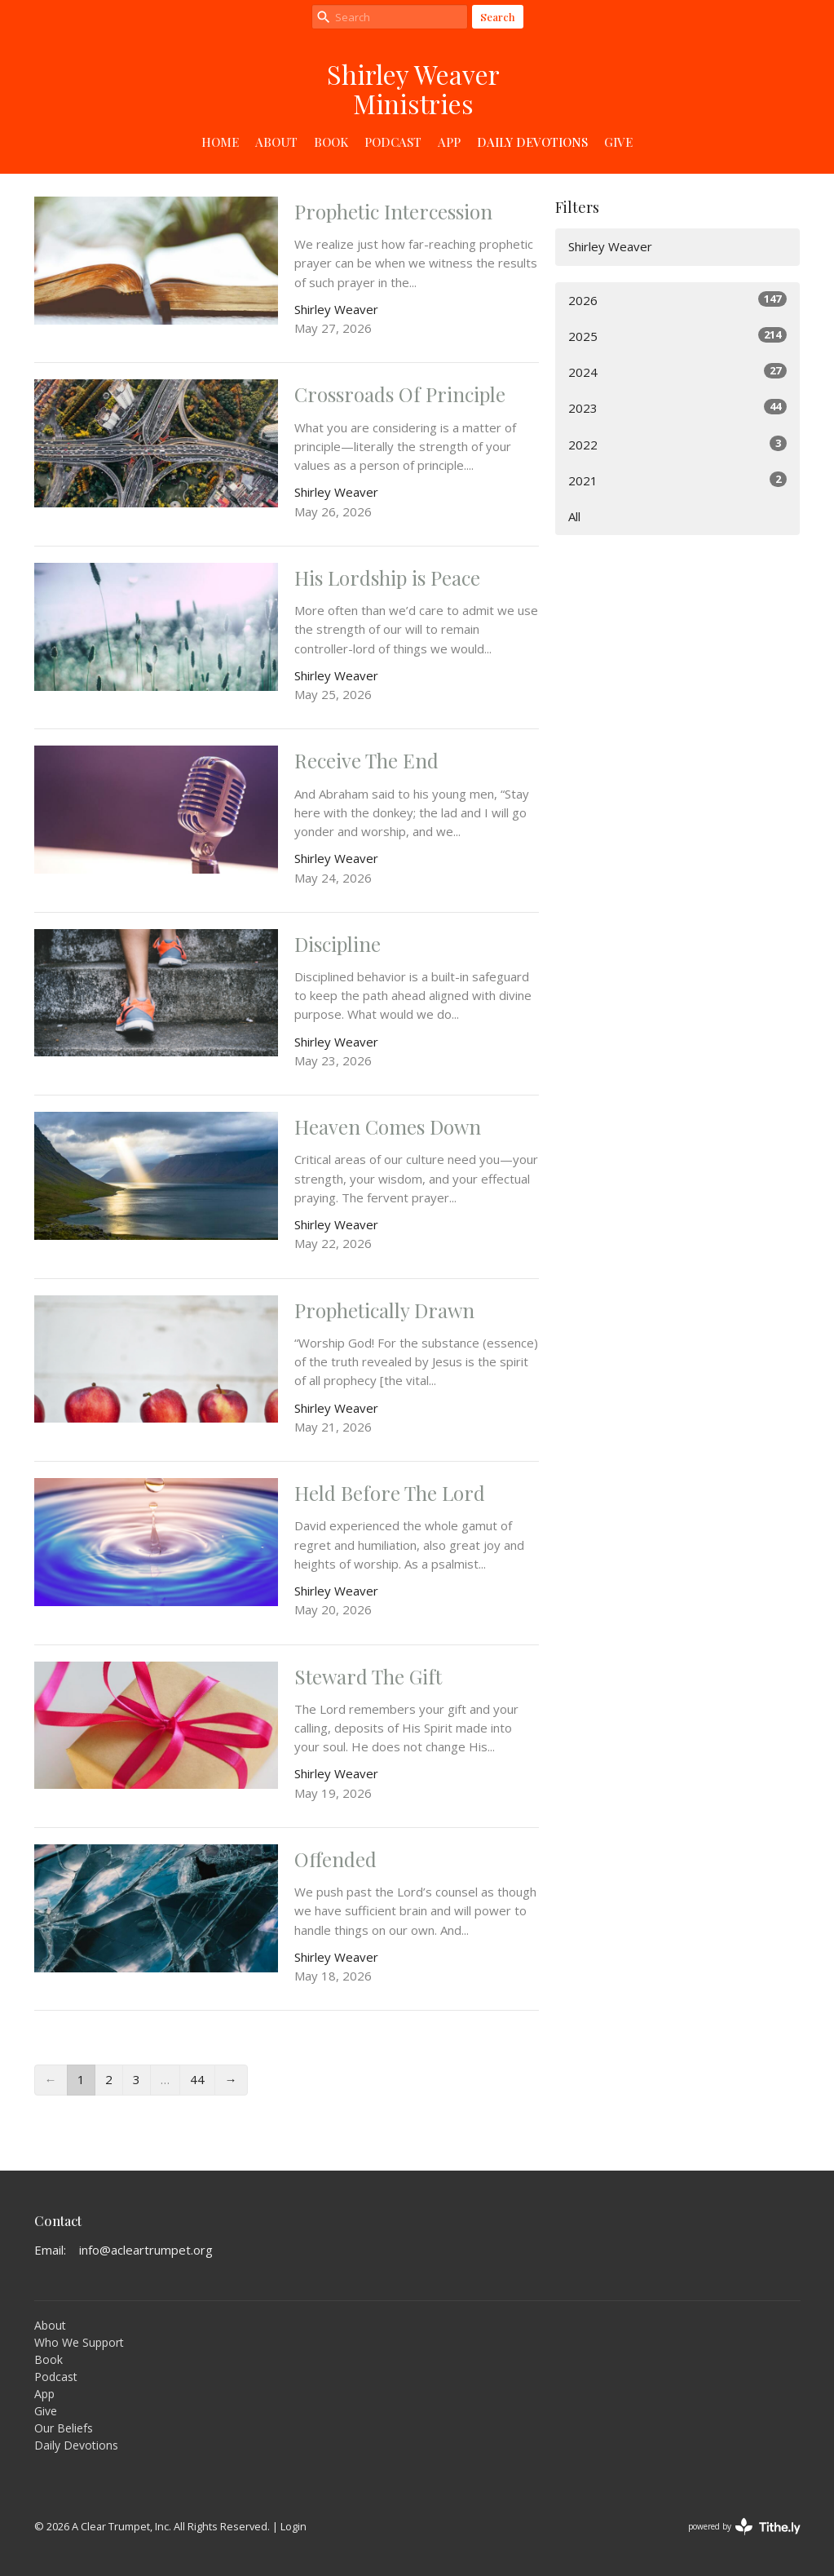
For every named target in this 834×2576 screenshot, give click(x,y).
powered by (744, 2527)
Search (497, 17)
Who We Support (79, 2342)
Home (220, 142)
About (276, 142)
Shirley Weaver (610, 246)
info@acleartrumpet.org (146, 2250)
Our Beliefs (63, 2428)
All (574, 516)
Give (618, 142)
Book (331, 142)
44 (197, 2079)
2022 (677, 444)
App (449, 142)
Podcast (392, 142)
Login (293, 2526)
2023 (677, 407)
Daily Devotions (532, 142)
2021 (677, 480)
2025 (677, 335)
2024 (677, 371)
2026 (677, 299)
